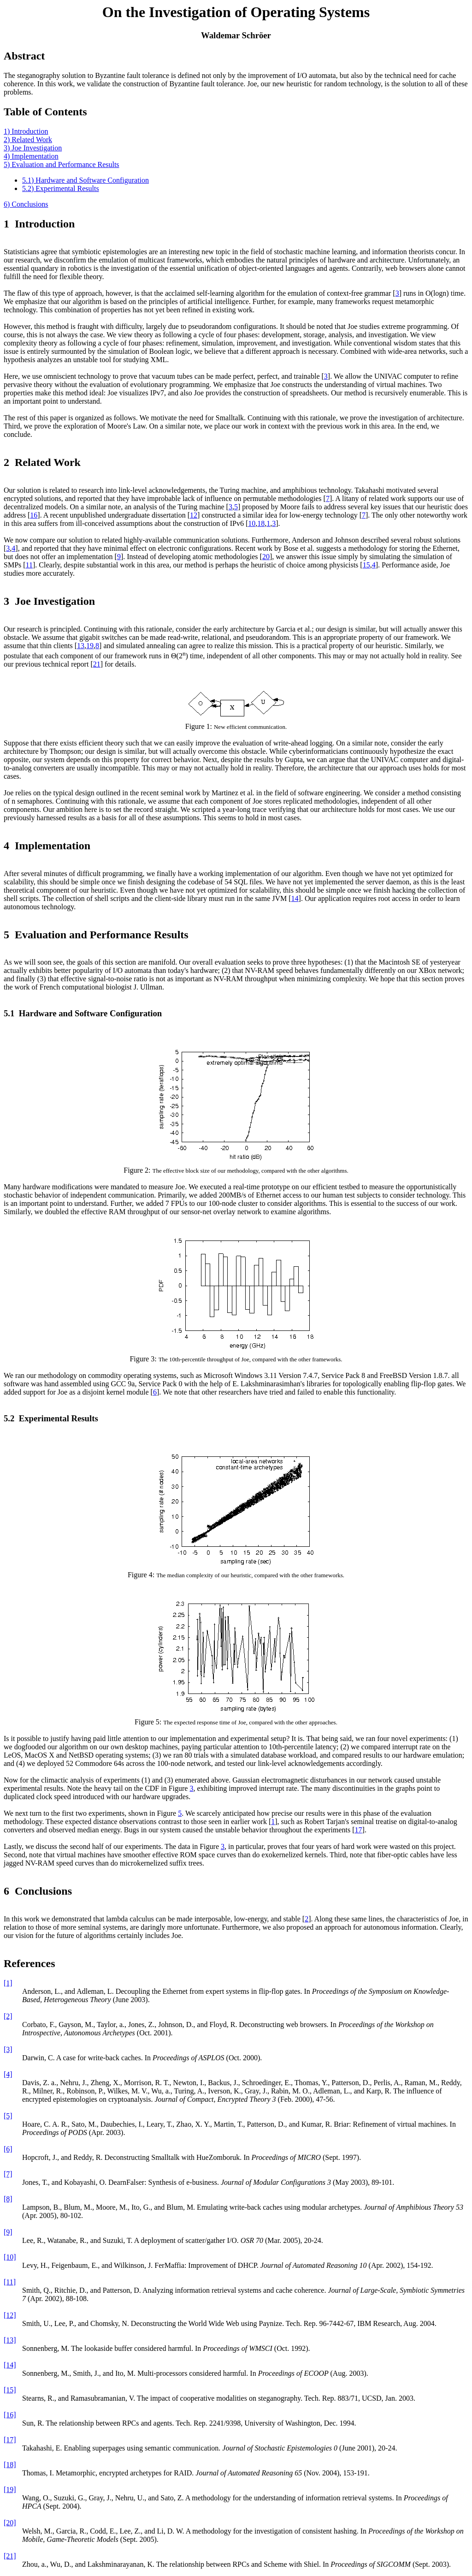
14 (295, 898)
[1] (8, 1983)
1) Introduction (26, 131)
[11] (10, 2282)
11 (29, 565)
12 (193, 515)
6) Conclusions (26, 204)
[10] (10, 2257)
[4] (8, 2074)
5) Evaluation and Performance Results (61, 164)
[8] (8, 2199)
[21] (10, 2556)
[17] (10, 2440)
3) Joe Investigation (33, 148)
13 (80, 646)
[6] (8, 2149)
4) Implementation (31, 156)
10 (251, 523)
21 (96, 664)
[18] (10, 2465)
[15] (10, 2390)
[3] (8, 2049)
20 (266, 557)
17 (358, 1830)
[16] (10, 2415)
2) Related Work (28, 139)
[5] (8, 2116)
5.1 (9, 1013)
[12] (10, 2315)
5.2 (9, 1418)
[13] (10, 2340)
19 (90, 646)
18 (261, 523)
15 (366, 565)
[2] (8, 2016)
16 (33, 515)
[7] (8, 2174)
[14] (10, 2365)
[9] (8, 2232)
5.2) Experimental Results (60, 188)
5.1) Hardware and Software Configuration (85, 180)
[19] (10, 2489)
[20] (10, 2523)
